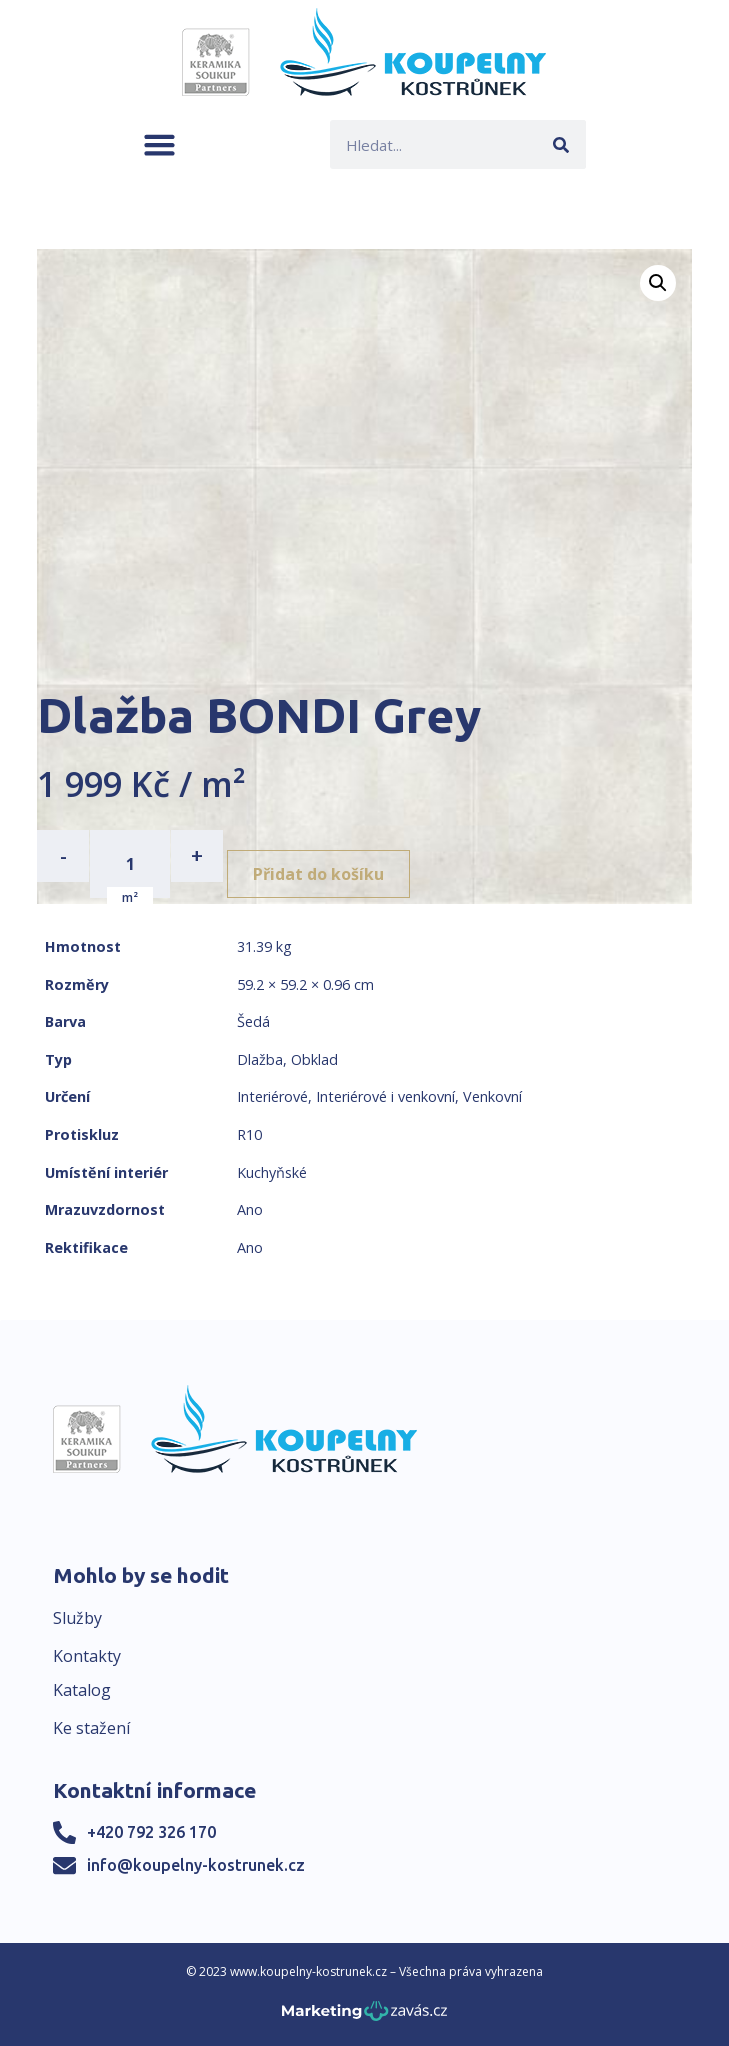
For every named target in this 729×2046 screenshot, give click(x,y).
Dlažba (260, 1059)
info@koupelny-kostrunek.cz (196, 1865)
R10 (249, 1134)
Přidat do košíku (318, 874)
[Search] (561, 144)
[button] (159, 144)
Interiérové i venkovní (385, 1096)
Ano (250, 1209)
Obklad (314, 1059)
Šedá (253, 1021)
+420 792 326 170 (151, 1832)
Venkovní (492, 1096)
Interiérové (272, 1096)
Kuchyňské (272, 1172)
